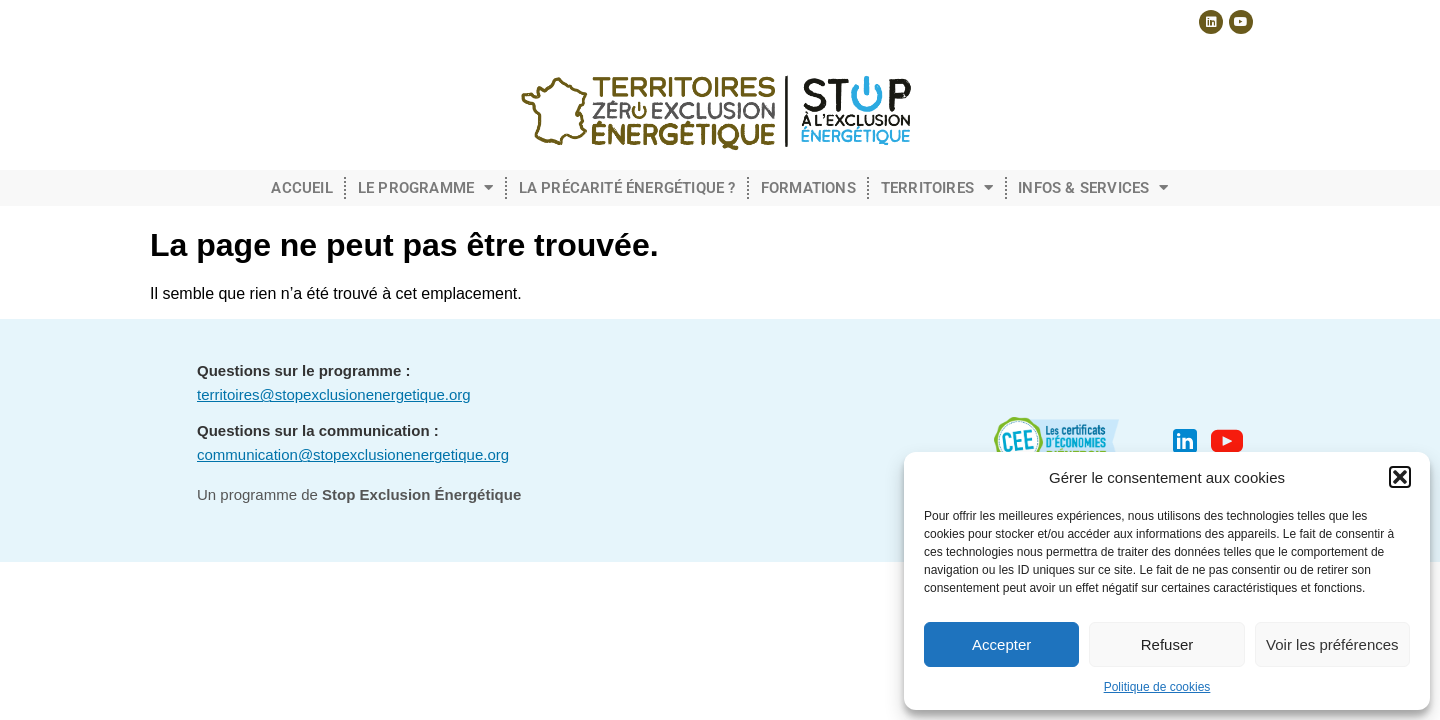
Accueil (301, 188)
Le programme (426, 187)
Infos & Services (1093, 187)
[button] (1400, 477)
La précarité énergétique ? (627, 188)
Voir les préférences (1332, 644)
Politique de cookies (1157, 687)
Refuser (1167, 644)
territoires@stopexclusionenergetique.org (334, 394)
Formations (808, 188)
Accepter (1001, 644)
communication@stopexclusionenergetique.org (353, 454)
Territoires (937, 187)
